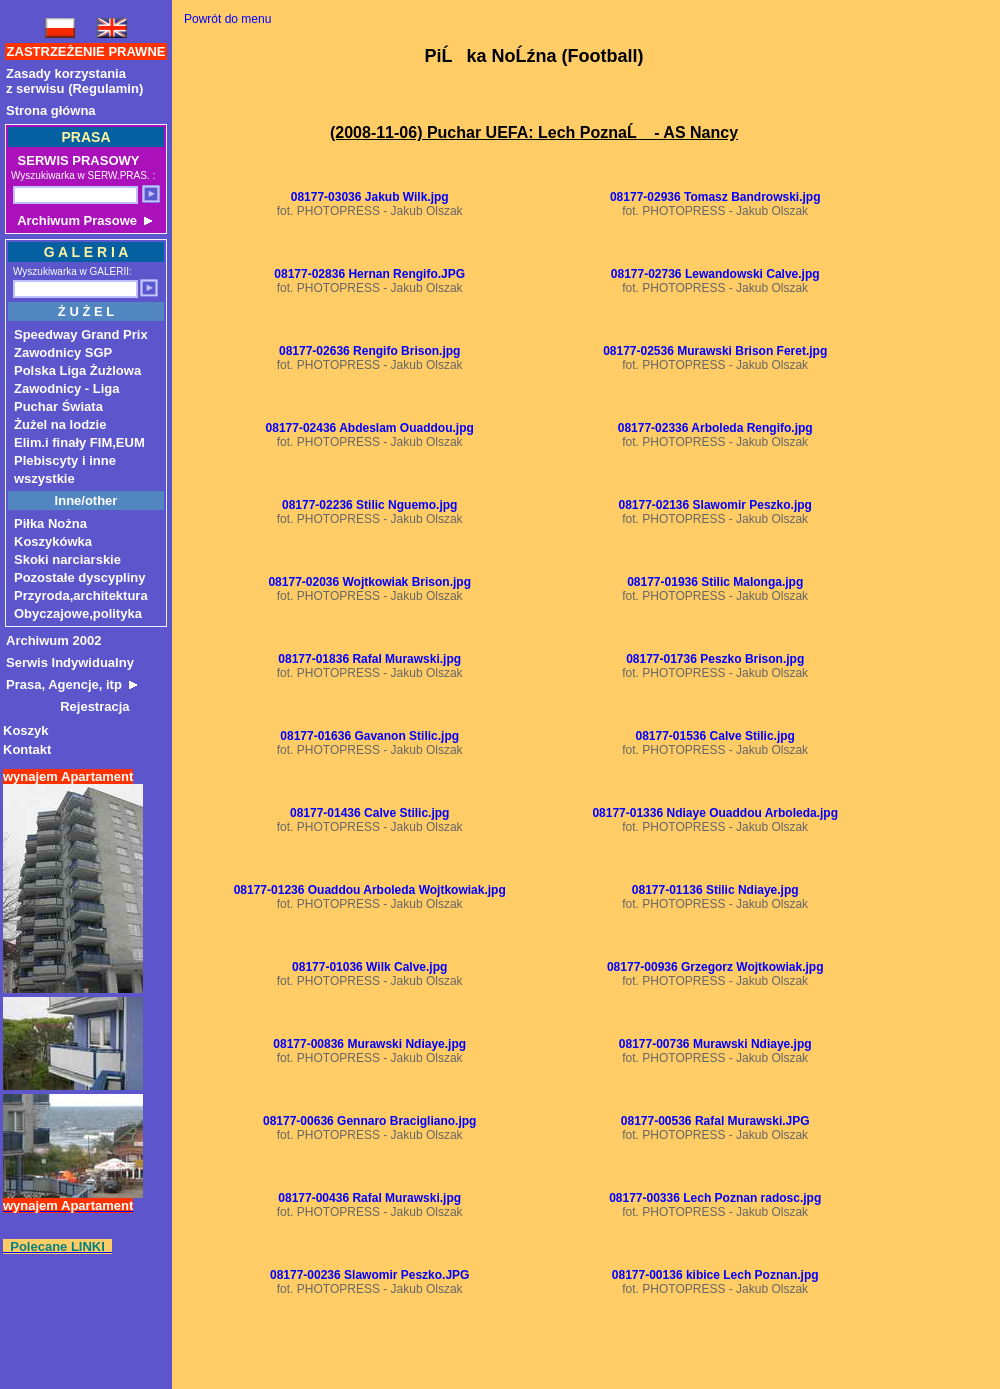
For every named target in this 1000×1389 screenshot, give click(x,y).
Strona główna (51, 110)
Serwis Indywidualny (70, 662)
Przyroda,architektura (81, 595)
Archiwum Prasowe (83, 220)
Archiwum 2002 (53, 640)
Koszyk (26, 730)
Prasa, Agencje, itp (71, 684)
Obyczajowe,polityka (78, 613)
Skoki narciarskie (67, 559)
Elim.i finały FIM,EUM (79, 442)
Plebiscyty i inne (65, 460)
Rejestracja (68, 706)
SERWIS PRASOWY (76, 160)
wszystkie (44, 478)
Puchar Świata (58, 406)
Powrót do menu (227, 19)
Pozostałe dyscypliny (80, 577)
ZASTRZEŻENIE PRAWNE (86, 51)
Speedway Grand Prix (81, 334)
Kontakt (27, 749)
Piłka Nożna (50, 523)
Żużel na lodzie (60, 424)
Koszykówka (53, 541)
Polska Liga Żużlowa (77, 370)
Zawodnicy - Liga (66, 388)
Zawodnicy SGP (63, 352)
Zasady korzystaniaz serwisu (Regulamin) (74, 81)
